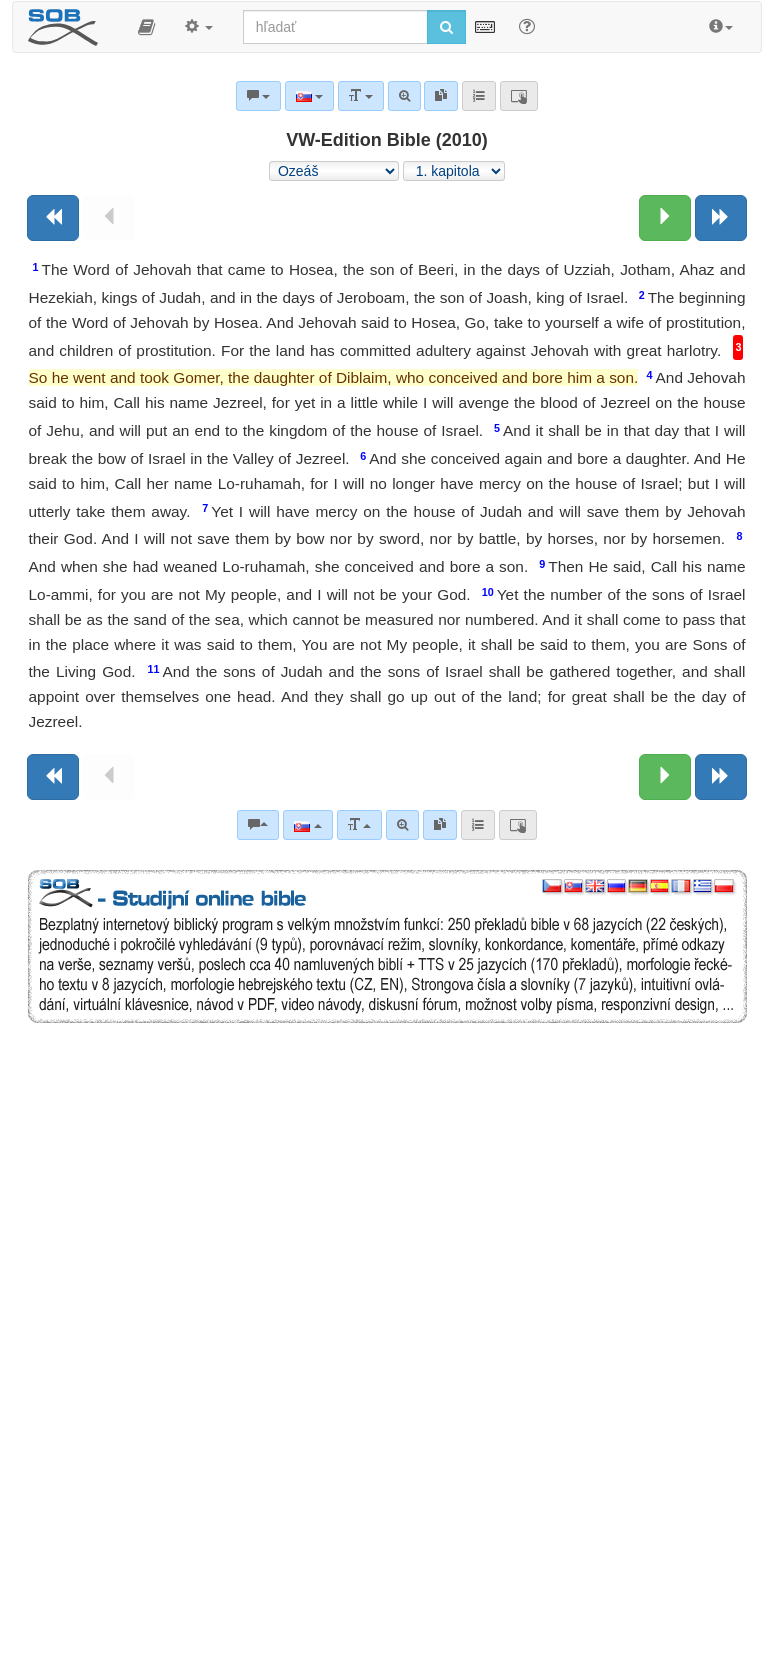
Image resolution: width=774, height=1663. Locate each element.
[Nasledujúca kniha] (721, 218)
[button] (146, 27)
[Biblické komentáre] (258, 825)
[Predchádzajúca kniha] (53, 218)
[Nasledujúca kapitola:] (665, 218)
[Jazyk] (307, 825)
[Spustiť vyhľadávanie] (446, 27)
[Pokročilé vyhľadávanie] (402, 825)
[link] (440, 825)
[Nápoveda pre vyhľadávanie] (527, 26)
